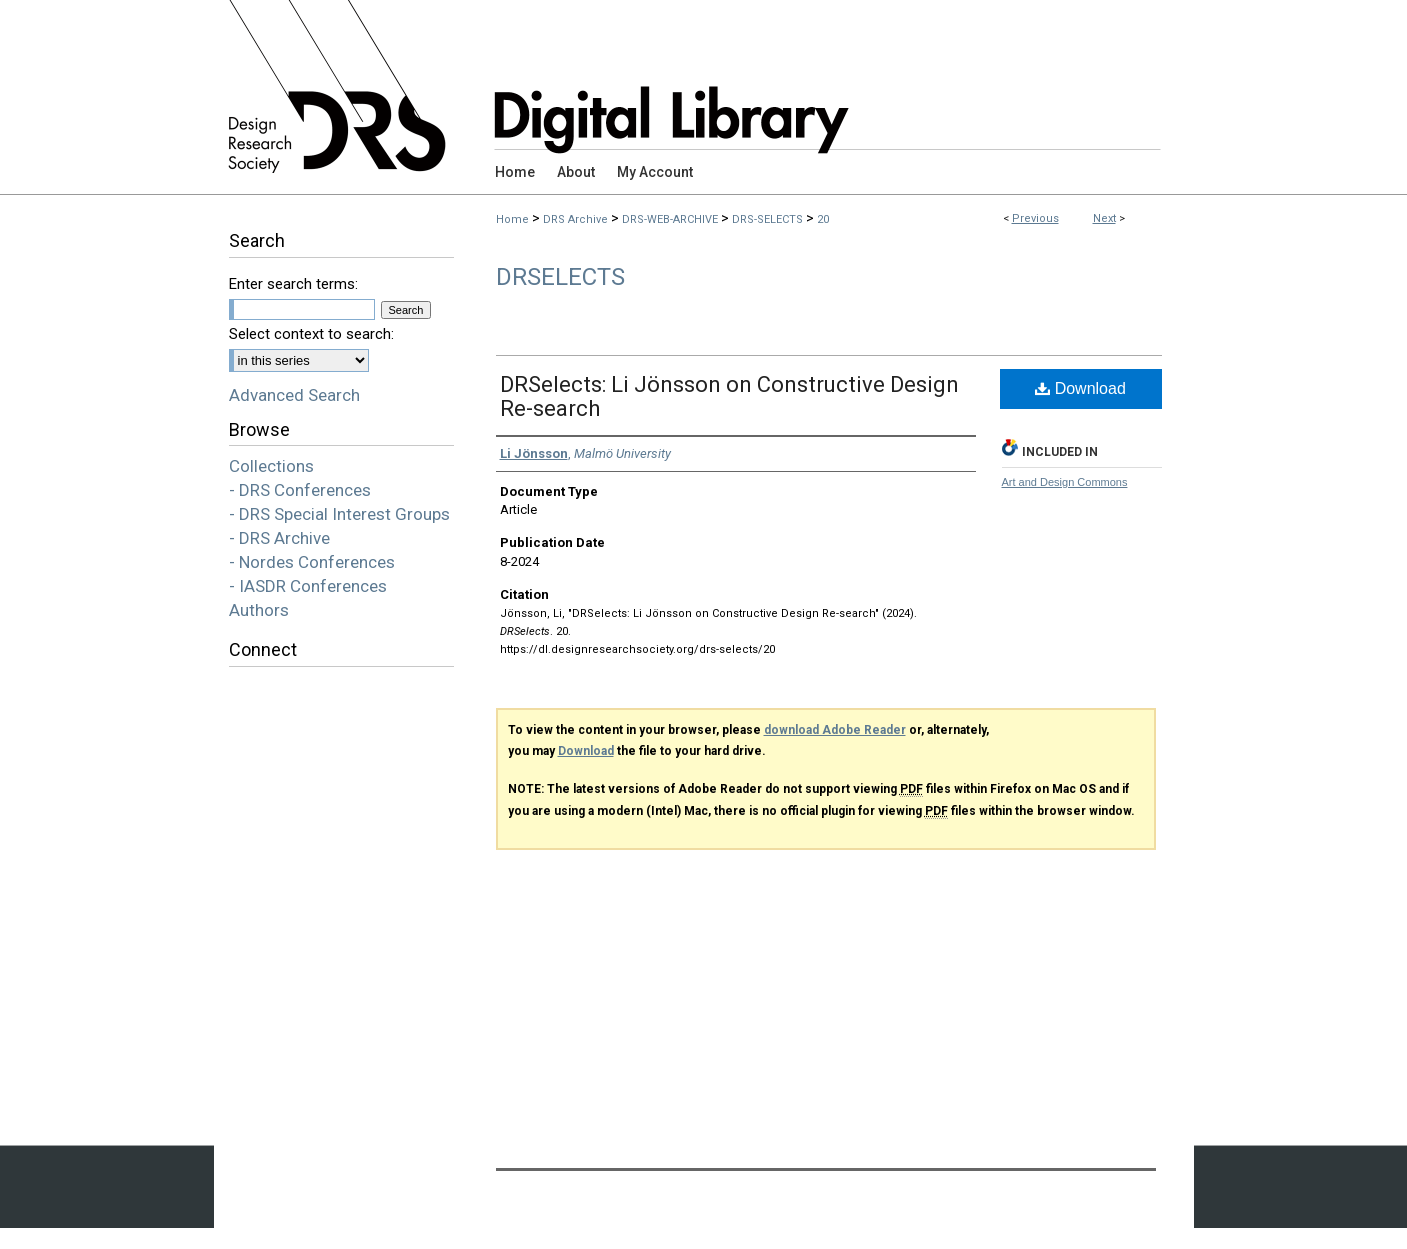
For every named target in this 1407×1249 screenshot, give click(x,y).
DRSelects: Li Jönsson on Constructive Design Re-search (729, 396)
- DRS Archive (279, 538)
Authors (259, 610)
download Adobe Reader (835, 730)
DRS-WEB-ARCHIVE (670, 219)
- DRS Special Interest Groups (339, 514)
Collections (271, 466)
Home (512, 219)
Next (1104, 218)
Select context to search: (311, 334)
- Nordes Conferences (312, 562)
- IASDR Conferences (308, 586)
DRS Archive (575, 219)
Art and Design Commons (1065, 482)
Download (1080, 388)
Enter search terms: (293, 284)
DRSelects (560, 277)
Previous (1035, 218)
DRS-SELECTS (767, 219)
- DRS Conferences (300, 490)
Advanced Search (294, 395)
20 (823, 219)
